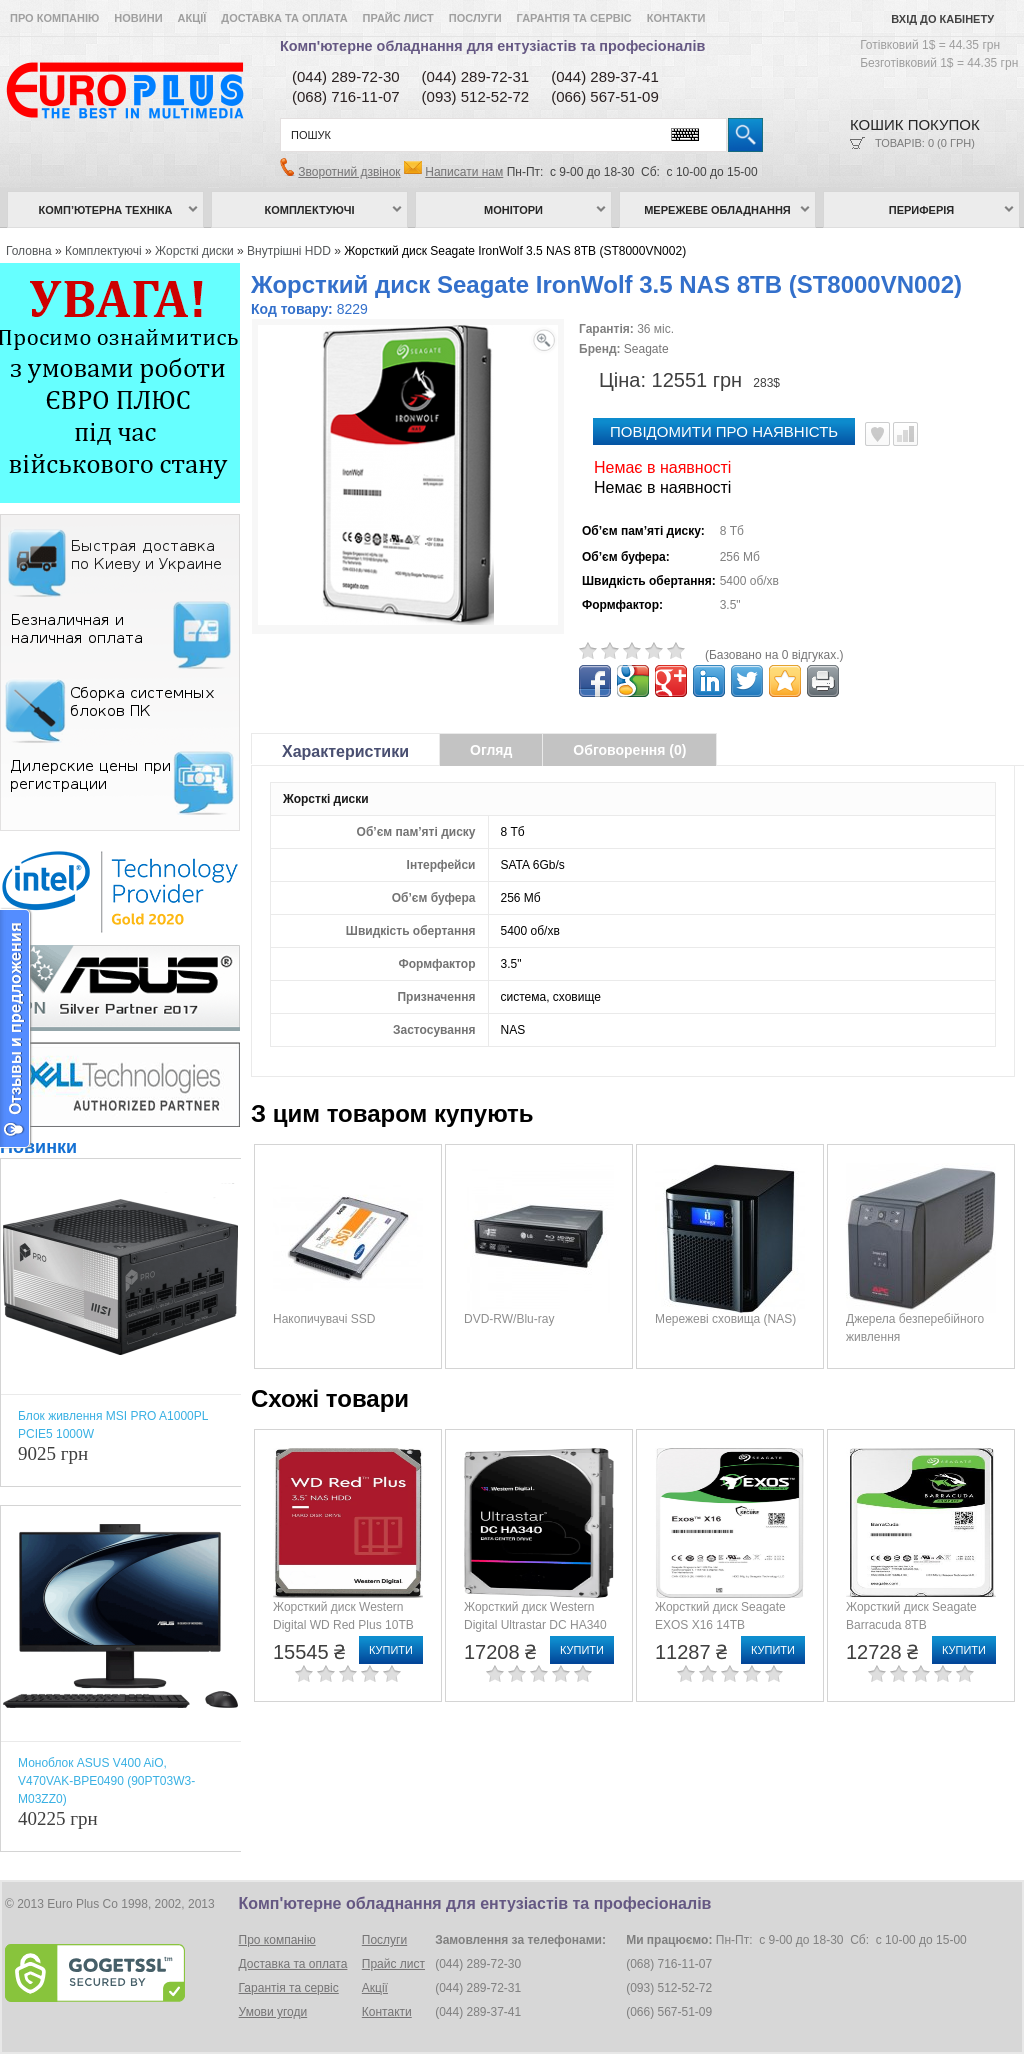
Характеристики (345, 751)
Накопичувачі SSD (324, 1319)
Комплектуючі (310, 210)
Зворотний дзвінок (349, 172)
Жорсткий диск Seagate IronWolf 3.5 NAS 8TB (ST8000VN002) (515, 251)
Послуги (475, 18)
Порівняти (905, 434)
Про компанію (54, 18)
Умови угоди (273, 2012)
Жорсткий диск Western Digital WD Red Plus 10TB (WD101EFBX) (343, 1625)
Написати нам (464, 172)
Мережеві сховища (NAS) (725, 1319)
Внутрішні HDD (289, 251)
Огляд (491, 750)
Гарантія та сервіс (574, 18)
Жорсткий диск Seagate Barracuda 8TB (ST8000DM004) (911, 1625)
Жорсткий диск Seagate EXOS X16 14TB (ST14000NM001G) (720, 1625)
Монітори (513, 210)
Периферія (922, 210)
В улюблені (877, 434)
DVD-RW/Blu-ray (509, 1319)
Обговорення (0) (629, 750)
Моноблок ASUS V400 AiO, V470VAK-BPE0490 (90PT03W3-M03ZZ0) (106, 1781)
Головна (29, 251)
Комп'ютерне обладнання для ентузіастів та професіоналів (492, 46)
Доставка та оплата (284, 18)
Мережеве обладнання (717, 210)
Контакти (676, 18)
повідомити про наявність (724, 431)
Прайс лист (398, 18)
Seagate (646, 349)
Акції (192, 18)
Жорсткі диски (194, 251)
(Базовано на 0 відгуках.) (774, 655)
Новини (138, 18)
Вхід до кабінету (942, 19)
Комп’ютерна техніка (106, 210)
